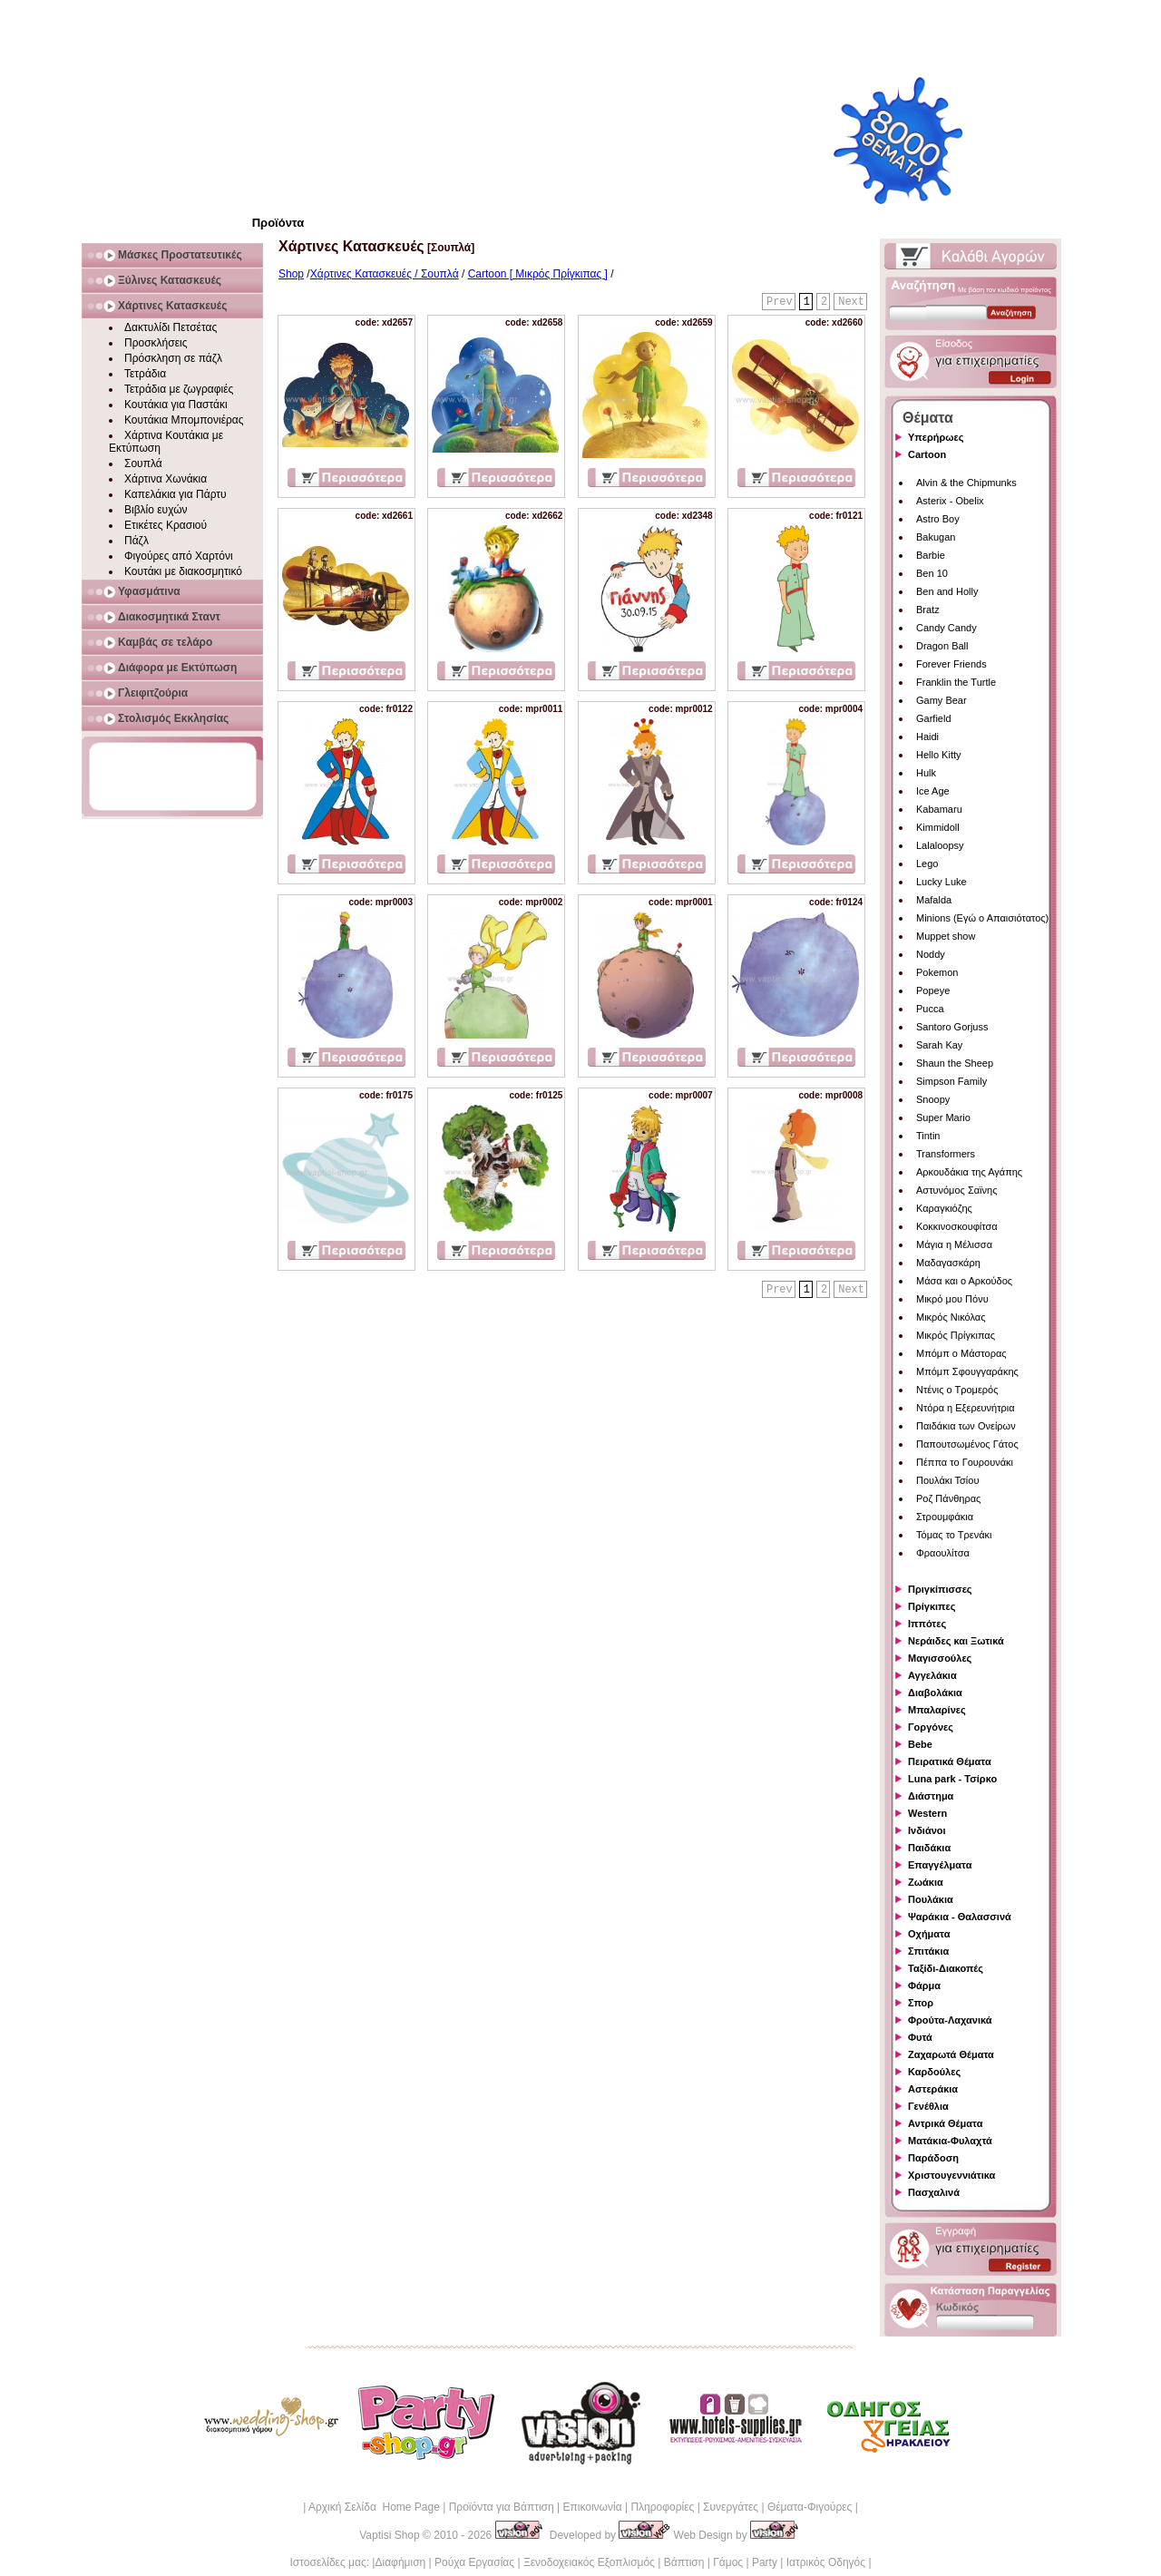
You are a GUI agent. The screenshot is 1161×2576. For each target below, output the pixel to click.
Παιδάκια (929, 1847)
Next (851, 302)
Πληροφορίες (662, 2507)
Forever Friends (951, 664)
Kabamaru (939, 809)
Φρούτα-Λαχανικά (950, 2020)
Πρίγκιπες (931, 1606)
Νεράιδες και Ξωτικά (956, 1640)
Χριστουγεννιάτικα (951, 2175)
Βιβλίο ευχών (156, 509)
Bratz (928, 609)
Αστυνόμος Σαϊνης (956, 1190)
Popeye (933, 990)
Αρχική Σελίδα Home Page (374, 2507)
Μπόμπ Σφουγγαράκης (967, 1371)
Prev (779, 302)
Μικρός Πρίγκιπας (955, 1335)
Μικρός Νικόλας (951, 1317)
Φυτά (920, 2037)
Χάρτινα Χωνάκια (165, 479)
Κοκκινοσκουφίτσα (957, 1226)
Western (927, 1813)
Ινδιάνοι (927, 1830)
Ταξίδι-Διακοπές (945, 1968)
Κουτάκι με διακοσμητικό (183, 571)
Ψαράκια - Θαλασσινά (959, 1916)
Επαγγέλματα (939, 1864)
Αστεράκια (933, 2088)
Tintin (928, 1135)
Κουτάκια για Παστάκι (176, 404)
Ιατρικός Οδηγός (825, 2562)
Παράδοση (933, 2157)
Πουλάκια (930, 1899)
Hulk (926, 772)
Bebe (920, 1744)
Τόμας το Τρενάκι (954, 1534)
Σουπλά (143, 463)
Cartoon (927, 454)
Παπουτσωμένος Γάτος (967, 1444)
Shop (291, 274)
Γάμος (728, 2562)
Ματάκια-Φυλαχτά (950, 2140)
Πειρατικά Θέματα (949, 1761)
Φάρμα (924, 1985)
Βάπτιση (684, 2562)
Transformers (945, 1153)
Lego (927, 863)
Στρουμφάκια (944, 1516)
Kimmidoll (938, 827)
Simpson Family (951, 1081)
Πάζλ (136, 540)
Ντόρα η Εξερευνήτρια (965, 1407)
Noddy (930, 954)
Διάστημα (930, 1796)
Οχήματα (929, 1933)
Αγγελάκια (932, 1675)
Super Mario (943, 1117)
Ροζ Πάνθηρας (948, 1498)
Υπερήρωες (936, 437)
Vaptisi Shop (389, 2535)
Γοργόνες (930, 1727)
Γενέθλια (928, 2106)
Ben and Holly (947, 591)
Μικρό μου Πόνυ (952, 1298)
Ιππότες (927, 1623)
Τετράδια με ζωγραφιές (178, 389)
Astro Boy (938, 518)
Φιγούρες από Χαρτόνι (178, 556)
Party (764, 2562)
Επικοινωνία (591, 2507)
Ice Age (933, 790)
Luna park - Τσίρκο (952, 1778)
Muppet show (945, 936)
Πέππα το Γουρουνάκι (964, 1462)
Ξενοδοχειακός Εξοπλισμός (589, 2562)
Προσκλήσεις (155, 343)
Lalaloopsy (940, 845)
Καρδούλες (934, 2071)
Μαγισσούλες (939, 1658)
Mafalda (933, 899)
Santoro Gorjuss (952, 1026)
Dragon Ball (942, 645)
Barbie (930, 555)
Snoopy (933, 1099)
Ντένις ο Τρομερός (957, 1389)
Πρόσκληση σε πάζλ (173, 358)
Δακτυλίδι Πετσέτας (170, 327)
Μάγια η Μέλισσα (954, 1244)
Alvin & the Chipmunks (966, 482)
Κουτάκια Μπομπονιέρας (184, 420)
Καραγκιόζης (944, 1208)
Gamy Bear (941, 700)
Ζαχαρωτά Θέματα (951, 2054)
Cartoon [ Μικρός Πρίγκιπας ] (538, 274)
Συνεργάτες (730, 2507)
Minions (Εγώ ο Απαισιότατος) (982, 917)
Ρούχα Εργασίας (474, 2562)
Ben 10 (932, 573)
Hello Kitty (938, 754)
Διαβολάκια (935, 1692)
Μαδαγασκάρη (948, 1262)
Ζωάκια (925, 1882)
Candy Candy (946, 627)
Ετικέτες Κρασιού (165, 525)
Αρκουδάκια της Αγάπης (969, 1171)
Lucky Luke (941, 881)
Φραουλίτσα (943, 1552)
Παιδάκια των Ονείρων (966, 1425)
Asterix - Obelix (950, 500)
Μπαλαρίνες (937, 1709)
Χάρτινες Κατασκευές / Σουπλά (384, 274)
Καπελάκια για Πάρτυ (175, 494)
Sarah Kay (939, 1044)
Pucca (930, 1008)
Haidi (927, 736)
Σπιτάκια (928, 1951)
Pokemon (937, 972)
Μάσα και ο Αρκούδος (964, 1280)
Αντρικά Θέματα (945, 2123)
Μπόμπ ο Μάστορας (961, 1353)
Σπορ (920, 2002)
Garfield (933, 718)
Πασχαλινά (934, 2192)
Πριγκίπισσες (940, 1589)
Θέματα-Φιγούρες (809, 2507)
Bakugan (935, 537)
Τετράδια (145, 373)
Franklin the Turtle (956, 682)
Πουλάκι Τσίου (947, 1480)
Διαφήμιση (400, 2562)
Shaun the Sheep (954, 1063)
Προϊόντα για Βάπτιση (501, 2507)
